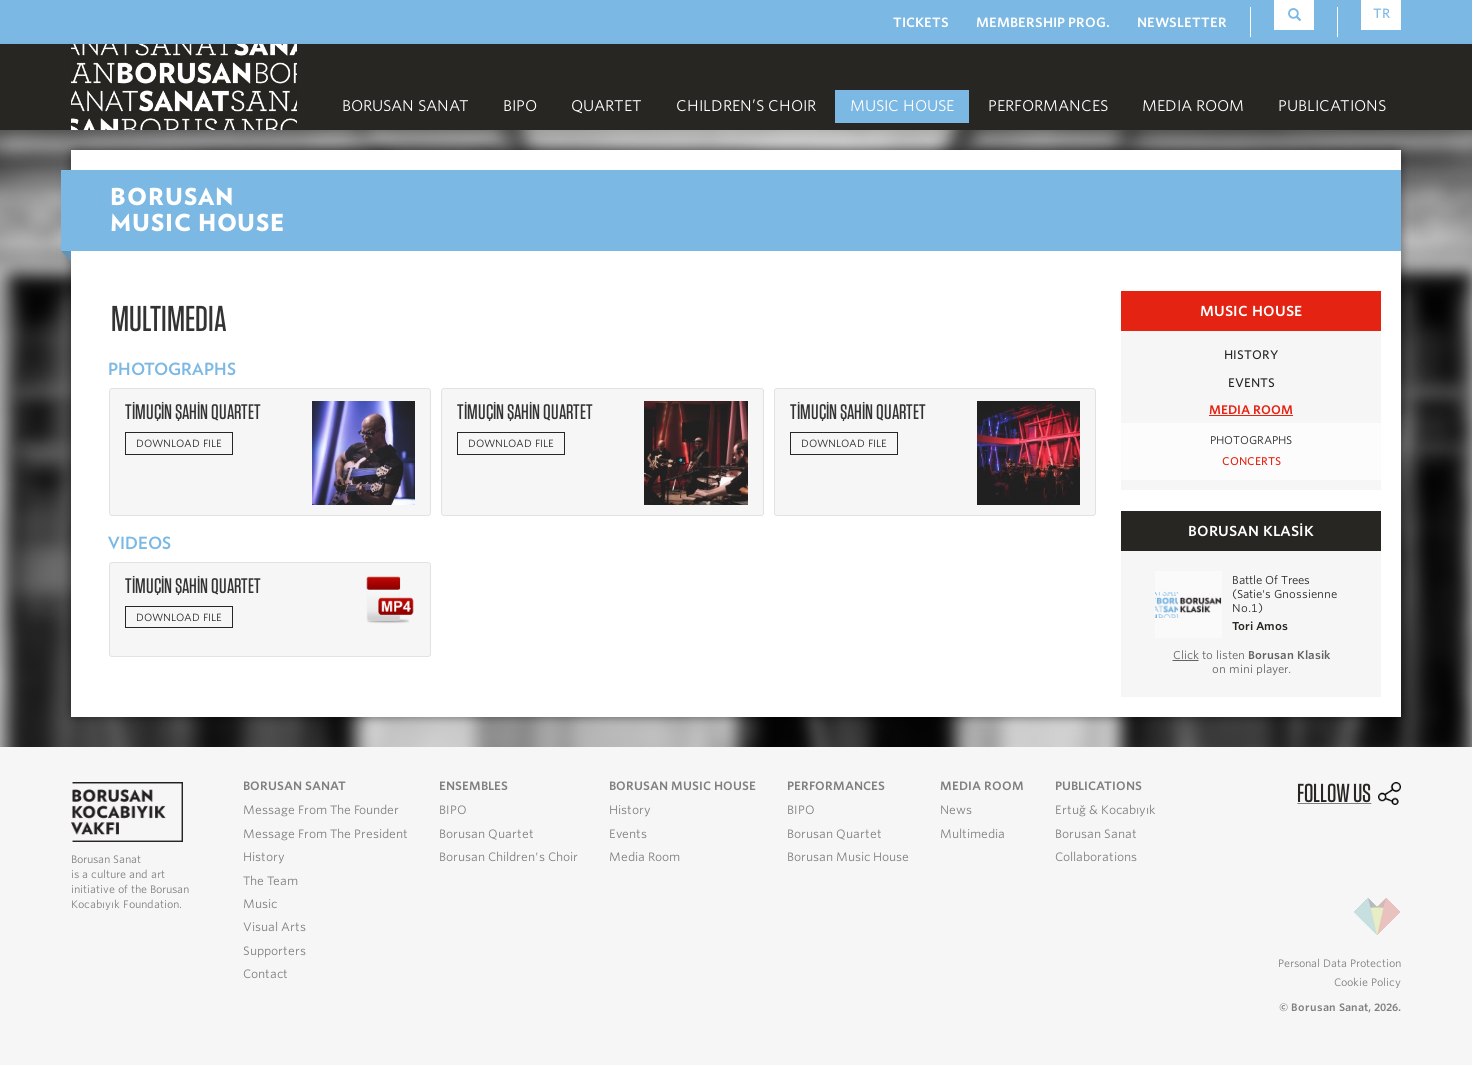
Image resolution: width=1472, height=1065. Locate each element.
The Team (270, 881)
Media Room (644, 857)
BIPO (520, 106)
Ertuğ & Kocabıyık (1105, 810)
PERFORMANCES (1048, 106)
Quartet (606, 106)
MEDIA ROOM (1193, 106)
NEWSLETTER (1182, 22)
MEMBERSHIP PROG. (1043, 22)
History (264, 857)
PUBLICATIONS (1332, 106)
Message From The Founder (321, 810)
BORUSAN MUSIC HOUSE (682, 786)
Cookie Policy (1367, 982)
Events (628, 834)
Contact (265, 974)
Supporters (274, 951)
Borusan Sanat (405, 106)
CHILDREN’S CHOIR (746, 106)
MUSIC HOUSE (902, 106)
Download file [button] (179, 443)
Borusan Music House (848, 857)
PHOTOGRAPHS (1251, 440)
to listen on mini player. (1251, 662)
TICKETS (921, 22)
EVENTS (1251, 382)
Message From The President (325, 834)
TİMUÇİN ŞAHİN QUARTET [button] (193, 411)
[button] (363, 452)
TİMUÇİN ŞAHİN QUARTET (193, 585)
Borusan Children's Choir (508, 857)
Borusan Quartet (486, 834)
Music (260, 904)
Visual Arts (274, 927)
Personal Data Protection (1339, 963)
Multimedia (972, 834)
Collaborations (1096, 857)
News (956, 810)
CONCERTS (1251, 461)
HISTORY (1251, 354)
